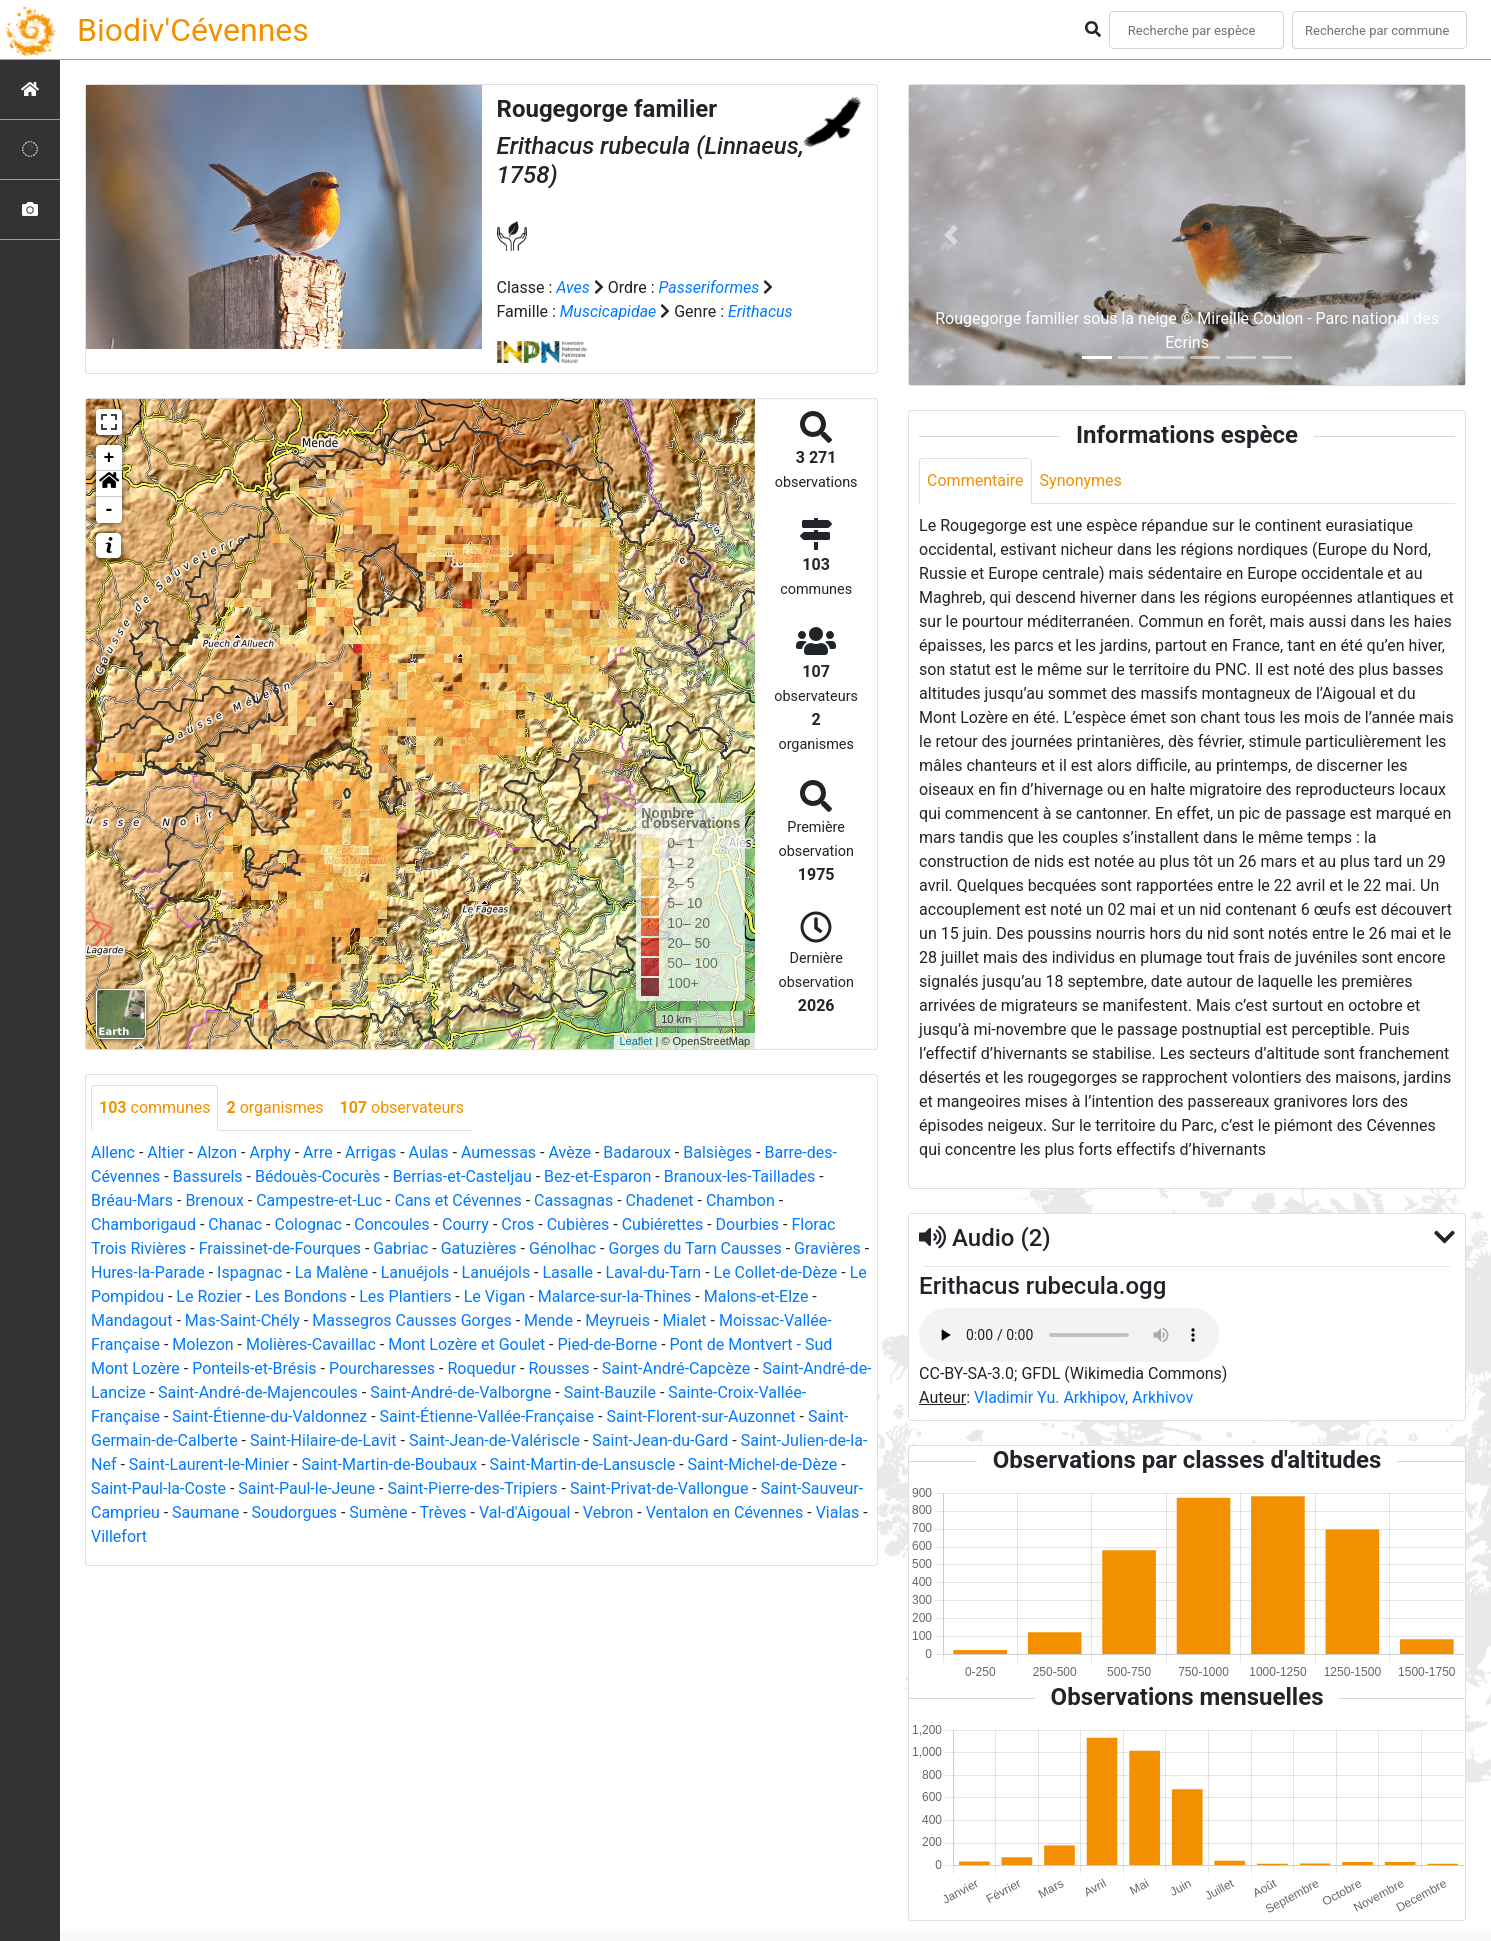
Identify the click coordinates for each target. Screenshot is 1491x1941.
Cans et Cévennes (457, 1200)
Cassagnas (573, 1200)
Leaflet (635, 1041)
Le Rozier (209, 1296)
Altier (165, 1152)
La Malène (332, 1272)
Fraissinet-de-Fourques (280, 1248)
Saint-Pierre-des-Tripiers (472, 1488)
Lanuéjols (415, 1272)
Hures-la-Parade (148, 1272)
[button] (109, 484)
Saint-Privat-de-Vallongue (659, 1488)
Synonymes (1081, 480)
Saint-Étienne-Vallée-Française (487, 1416)
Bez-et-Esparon (597, 1176)
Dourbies (747, 1224)
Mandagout (131, 1320)
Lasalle (568, 1272)
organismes (274, 1107)
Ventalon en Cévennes (725, 1512)
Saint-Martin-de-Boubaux (389, 1464)
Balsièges (717, 1152)
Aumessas (498, 1152)
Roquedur (481, 1368)
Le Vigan (495, 1296)
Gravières (827, 1248)
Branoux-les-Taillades (739, 1176)
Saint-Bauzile (610, 1392)
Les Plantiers (405, 1296)
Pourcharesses (382, 1368)
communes (154, 1107)
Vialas (838, 1512)
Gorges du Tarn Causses (694, 1248)
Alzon (217, 1152)
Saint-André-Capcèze (676, 1368)
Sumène (378, 1512)
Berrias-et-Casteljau (462, 1176)
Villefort (119, 1536)
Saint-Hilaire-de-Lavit (323, 1440)
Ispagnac (249, 1272)
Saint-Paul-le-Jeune (306, 1488)
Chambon (740, 1200)
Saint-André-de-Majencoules (258, 1392)
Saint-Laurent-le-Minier (209, 1464)
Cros (517, 1224)
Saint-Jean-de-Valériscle (494, 1440)
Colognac (307, 1224)
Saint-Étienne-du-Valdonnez (269, 1416)
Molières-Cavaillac (311, 1344)
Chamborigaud (143, 1224)
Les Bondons (300, 1296)
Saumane (205, 1512)
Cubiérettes (663, 1224)
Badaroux (637, 1152)
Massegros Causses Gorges (411, 1320)
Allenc (113, 1152)
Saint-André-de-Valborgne (460, 1392)
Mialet (684, 1320)
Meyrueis (617, 1320)
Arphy (269, 1152)
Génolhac (562, 1248)
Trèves (443, 1512)
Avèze (569, 1152)
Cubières (578, 1224)
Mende (548, 1320)
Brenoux (214, 1200)
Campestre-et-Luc (319, 1200)
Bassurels (208, 1176)
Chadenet (660, 1200)
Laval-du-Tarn (653, 1272)
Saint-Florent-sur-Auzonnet (700, 1416)
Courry (465, 1224)
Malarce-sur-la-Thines (615, 1296)
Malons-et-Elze (756, 1296)
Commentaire (975, 480)
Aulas (429, 1152)
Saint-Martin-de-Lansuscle (583, 1464)
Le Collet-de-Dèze (776, 1272)
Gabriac (400, 1248)
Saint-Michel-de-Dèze (763, 1464)
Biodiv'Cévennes (193, 30)
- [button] (109, 510)
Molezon (202, 1344)
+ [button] (109, 458)
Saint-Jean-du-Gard (660, 1440)
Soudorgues (294, 1512)
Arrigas (370, 1152)
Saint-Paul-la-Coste (158, 1488)
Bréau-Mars (132, 1200)
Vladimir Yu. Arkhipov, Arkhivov (1083, 1397)
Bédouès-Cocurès (317, 1176)
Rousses (558, 1368)
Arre (318, 1152)
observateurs (401, 1107)
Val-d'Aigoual (525, 1512)
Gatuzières (479, 1248)
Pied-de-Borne (608, 1344)
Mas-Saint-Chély (242, 1320)
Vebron (608, 1512)
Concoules (391, 1224)
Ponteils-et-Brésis (254, 1368)
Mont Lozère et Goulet (466, 1344)
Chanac (235, 1224)
